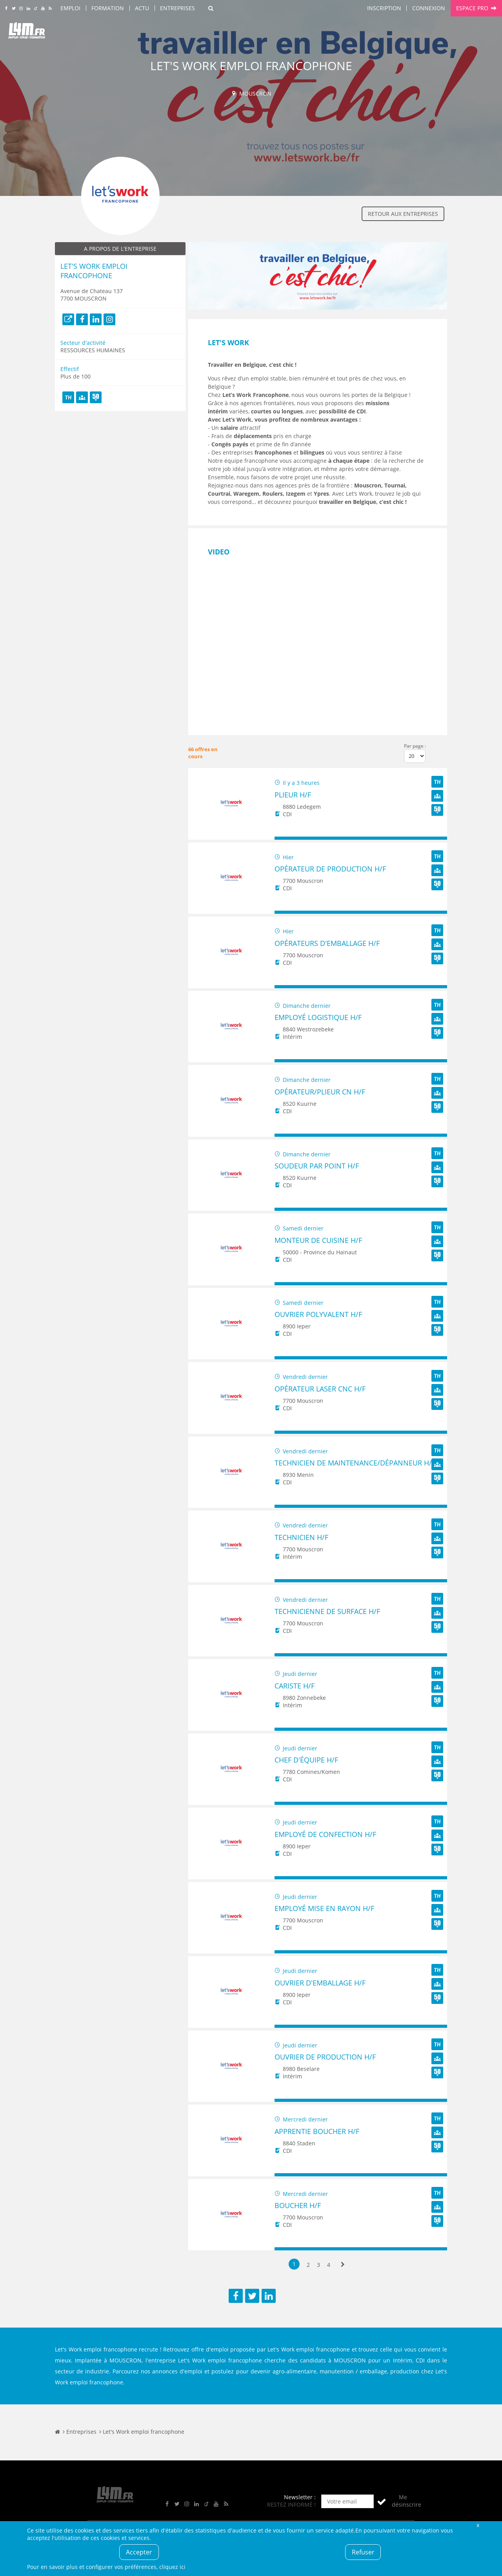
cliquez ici (172, 2567)
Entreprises (177, 8)
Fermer (477, 2525)
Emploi (70, 8)
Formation (107, 8)
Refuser (363, 2552)
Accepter (139, 2552)
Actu (142, 8)
